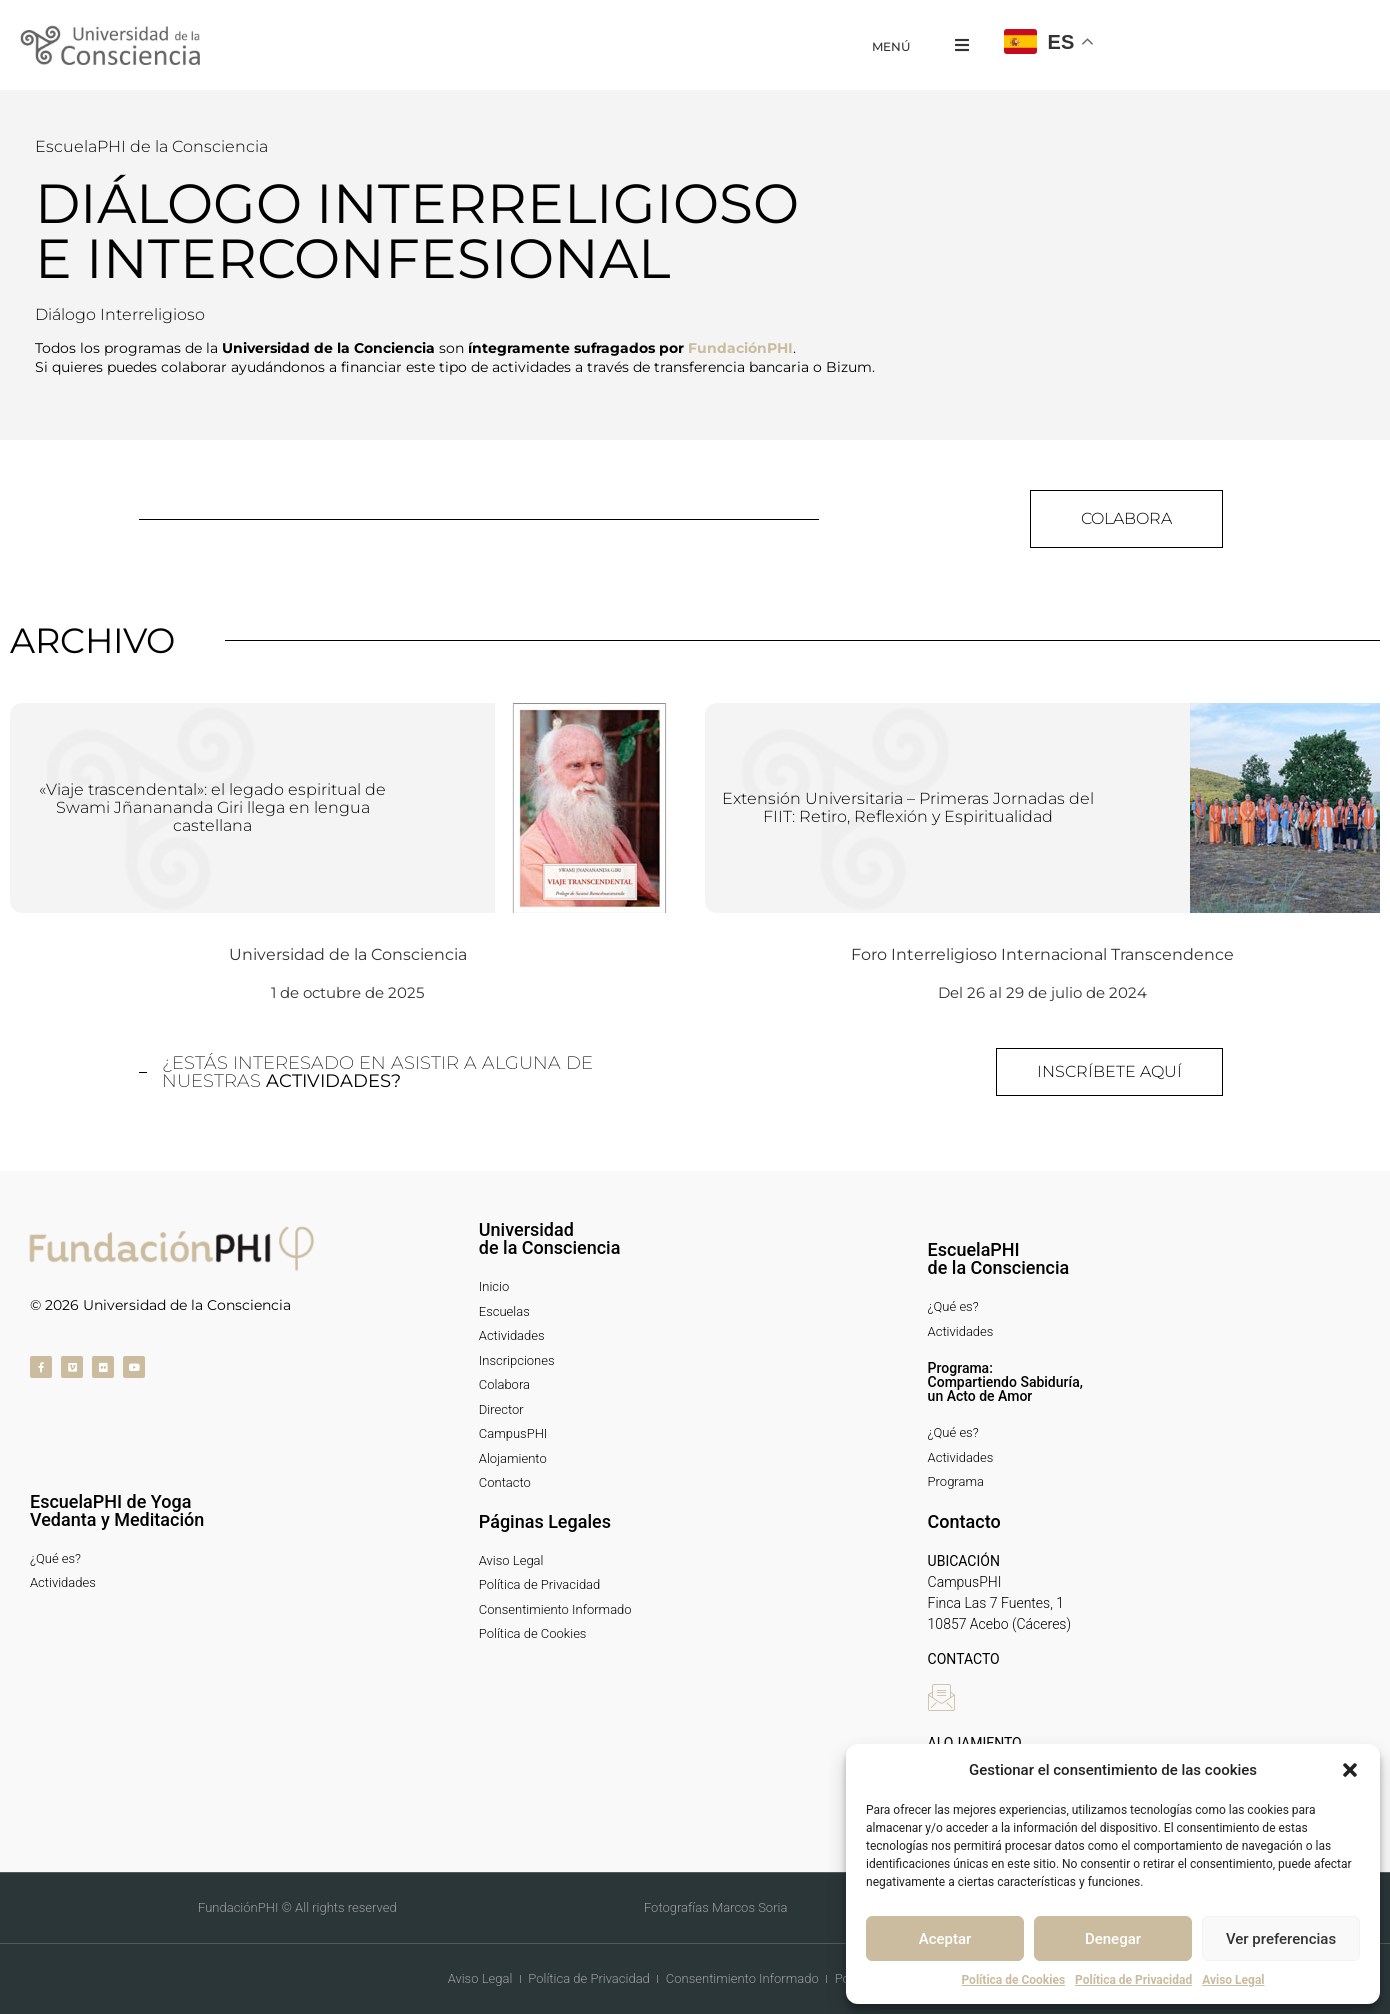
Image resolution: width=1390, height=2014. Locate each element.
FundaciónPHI (740, 348)
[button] (1350, 1770)
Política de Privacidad (1133, 1980)
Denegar (1113, 1939)
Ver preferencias (1281, 1939)
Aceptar (945, 1939)
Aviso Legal (1233, 1980)
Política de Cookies (1013, 1980)
